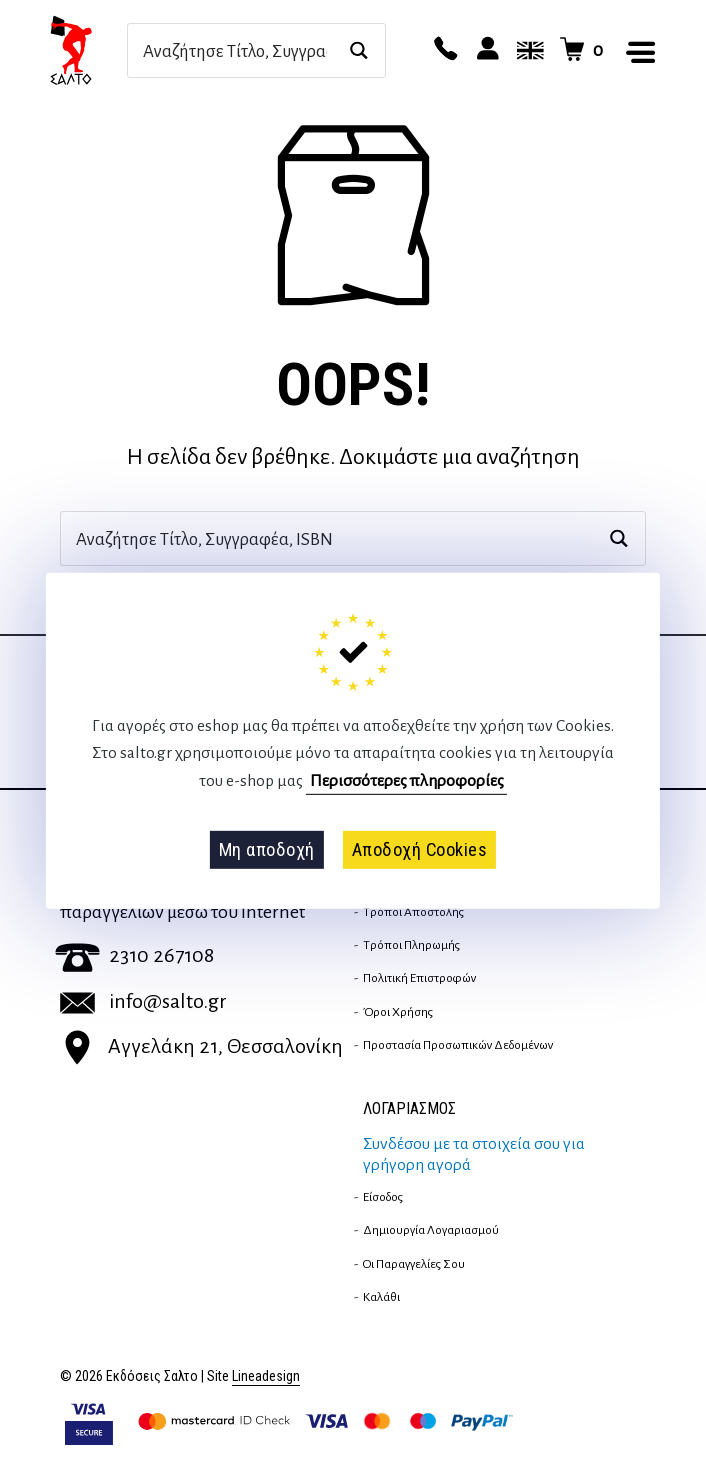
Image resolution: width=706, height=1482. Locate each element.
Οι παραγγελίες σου (414, 1264)
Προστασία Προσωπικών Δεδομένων (458, 1045)
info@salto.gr (143, 1001)
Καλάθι (381, 1297)
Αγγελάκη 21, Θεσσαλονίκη (201, 1046)
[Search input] (235, 50)
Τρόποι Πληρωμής (411, 945)
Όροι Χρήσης (398, 1012)
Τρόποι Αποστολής (413, 912)
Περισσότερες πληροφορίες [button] (407, 781)
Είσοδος (383, 1197)
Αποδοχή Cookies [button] (420, 849)
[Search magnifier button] (358, 50)
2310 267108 (134, 955)
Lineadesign (266, 1376)
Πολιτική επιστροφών (419, 978)
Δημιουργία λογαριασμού (431, 1230)
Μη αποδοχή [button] (267, 849)
